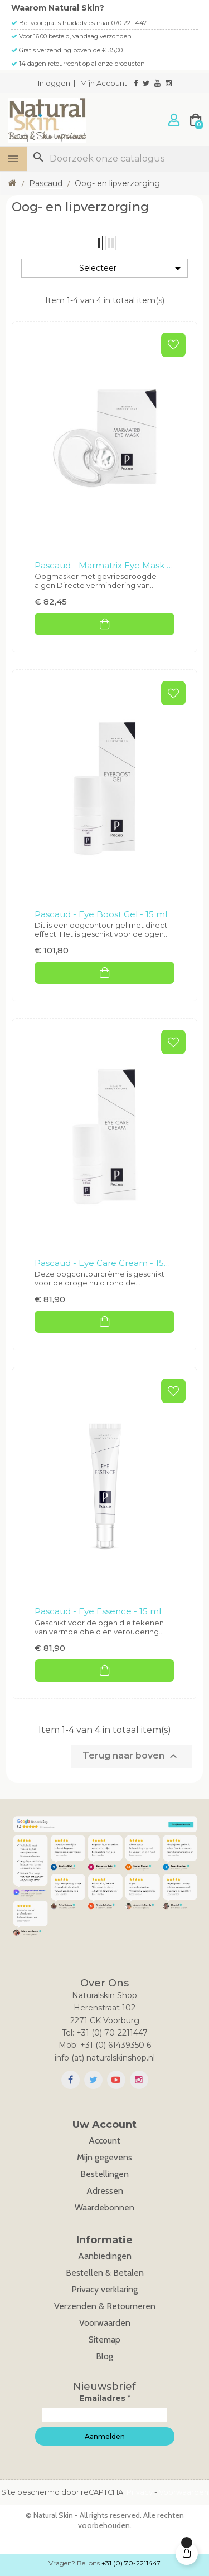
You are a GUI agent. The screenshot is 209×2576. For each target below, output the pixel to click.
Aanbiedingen (105, 2256)
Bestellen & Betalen (105, 2272)
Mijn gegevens (104, 2157)
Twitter (93, 2080)
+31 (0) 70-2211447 (131, 2563)
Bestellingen (104, 2174)
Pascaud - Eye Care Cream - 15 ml (99, 1264)
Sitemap (104, 2339)
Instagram (139, 2080)
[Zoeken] (118, 159)
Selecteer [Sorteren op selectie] (131, 268)
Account (104, 2140)
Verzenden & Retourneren (104, 2306)
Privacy (140, 2492)
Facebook (70, 2080)
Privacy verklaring (104, 2289)
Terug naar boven (131, 1756)
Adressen (104, 2190)
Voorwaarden (104, 2322)
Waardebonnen (104, 2207)
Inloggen (54, 83)
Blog (104, 2356)
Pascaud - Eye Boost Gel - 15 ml (101, 914)
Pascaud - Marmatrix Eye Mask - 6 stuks (102, 566)
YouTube (116, 2080)
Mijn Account (103, 83)
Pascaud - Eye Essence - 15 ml (98, 1611)
